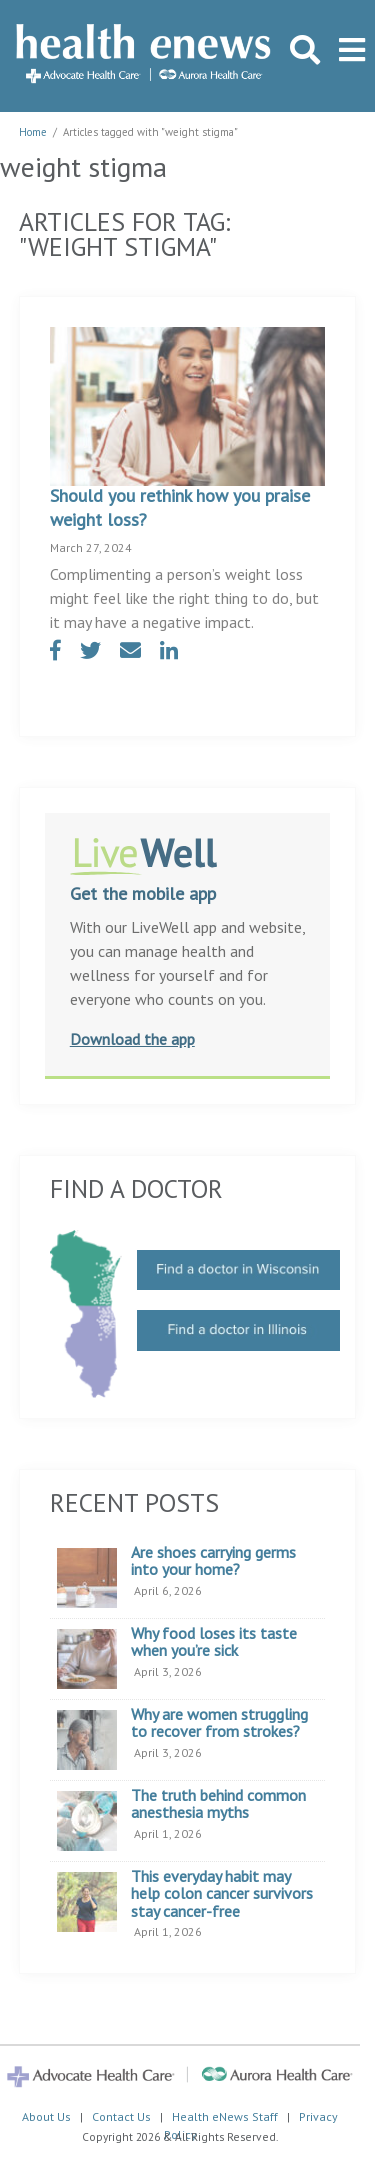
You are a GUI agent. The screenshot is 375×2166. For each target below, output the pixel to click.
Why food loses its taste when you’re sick (214, 1642)
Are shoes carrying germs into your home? (213, 1561)
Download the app (132, 1039)
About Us (46, 2116)
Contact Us (121, 2116)
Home (33, 132)
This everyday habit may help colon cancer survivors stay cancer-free (222, 1894)
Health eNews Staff (225, 2116)
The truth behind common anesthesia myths (218, 1804)
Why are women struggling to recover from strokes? (219, 1723)
